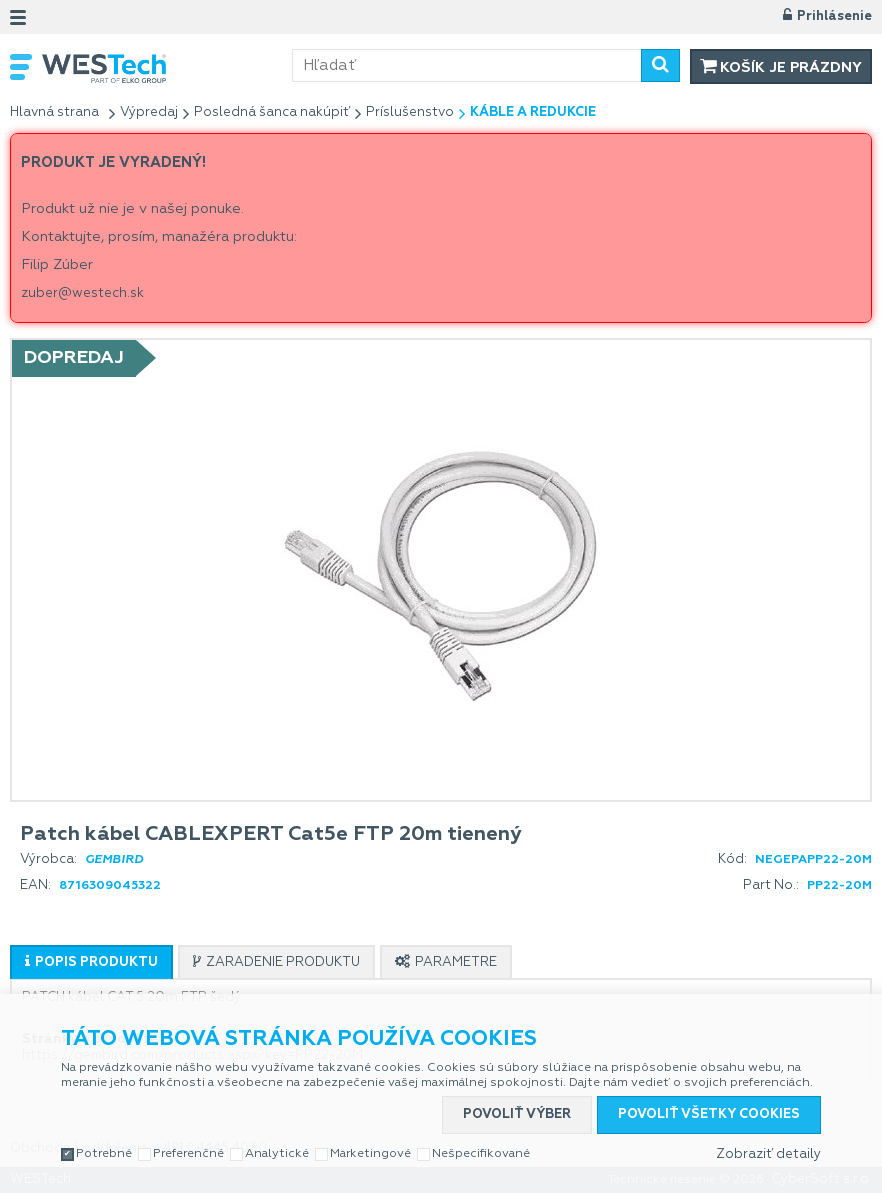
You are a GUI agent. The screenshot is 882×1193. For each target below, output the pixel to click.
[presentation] (91, 962)
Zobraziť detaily (768, 1154)
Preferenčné (188, 1154)
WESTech (167, 68)
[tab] (91, 962)
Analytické (277, 1154)
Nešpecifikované (481, 1154)
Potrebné (104, 1154)
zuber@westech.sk (82, 293)
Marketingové (370, 1154)
